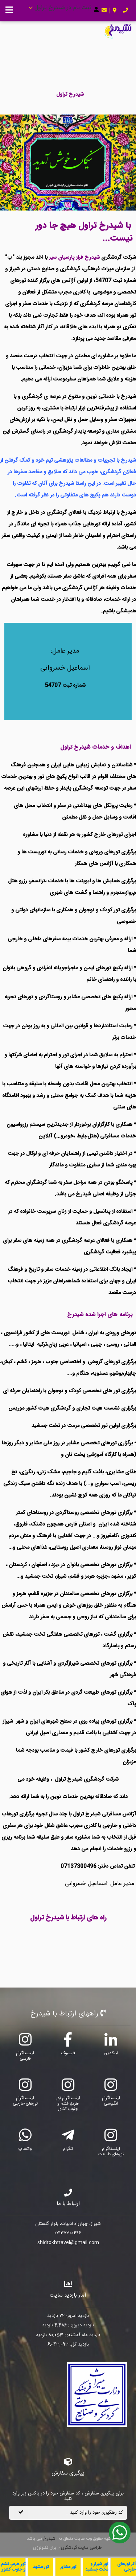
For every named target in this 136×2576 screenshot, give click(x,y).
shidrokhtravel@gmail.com (68, 2243)
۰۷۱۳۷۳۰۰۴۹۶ (68, 2233)
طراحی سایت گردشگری (81, 2547)
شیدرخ (49, 2538)
